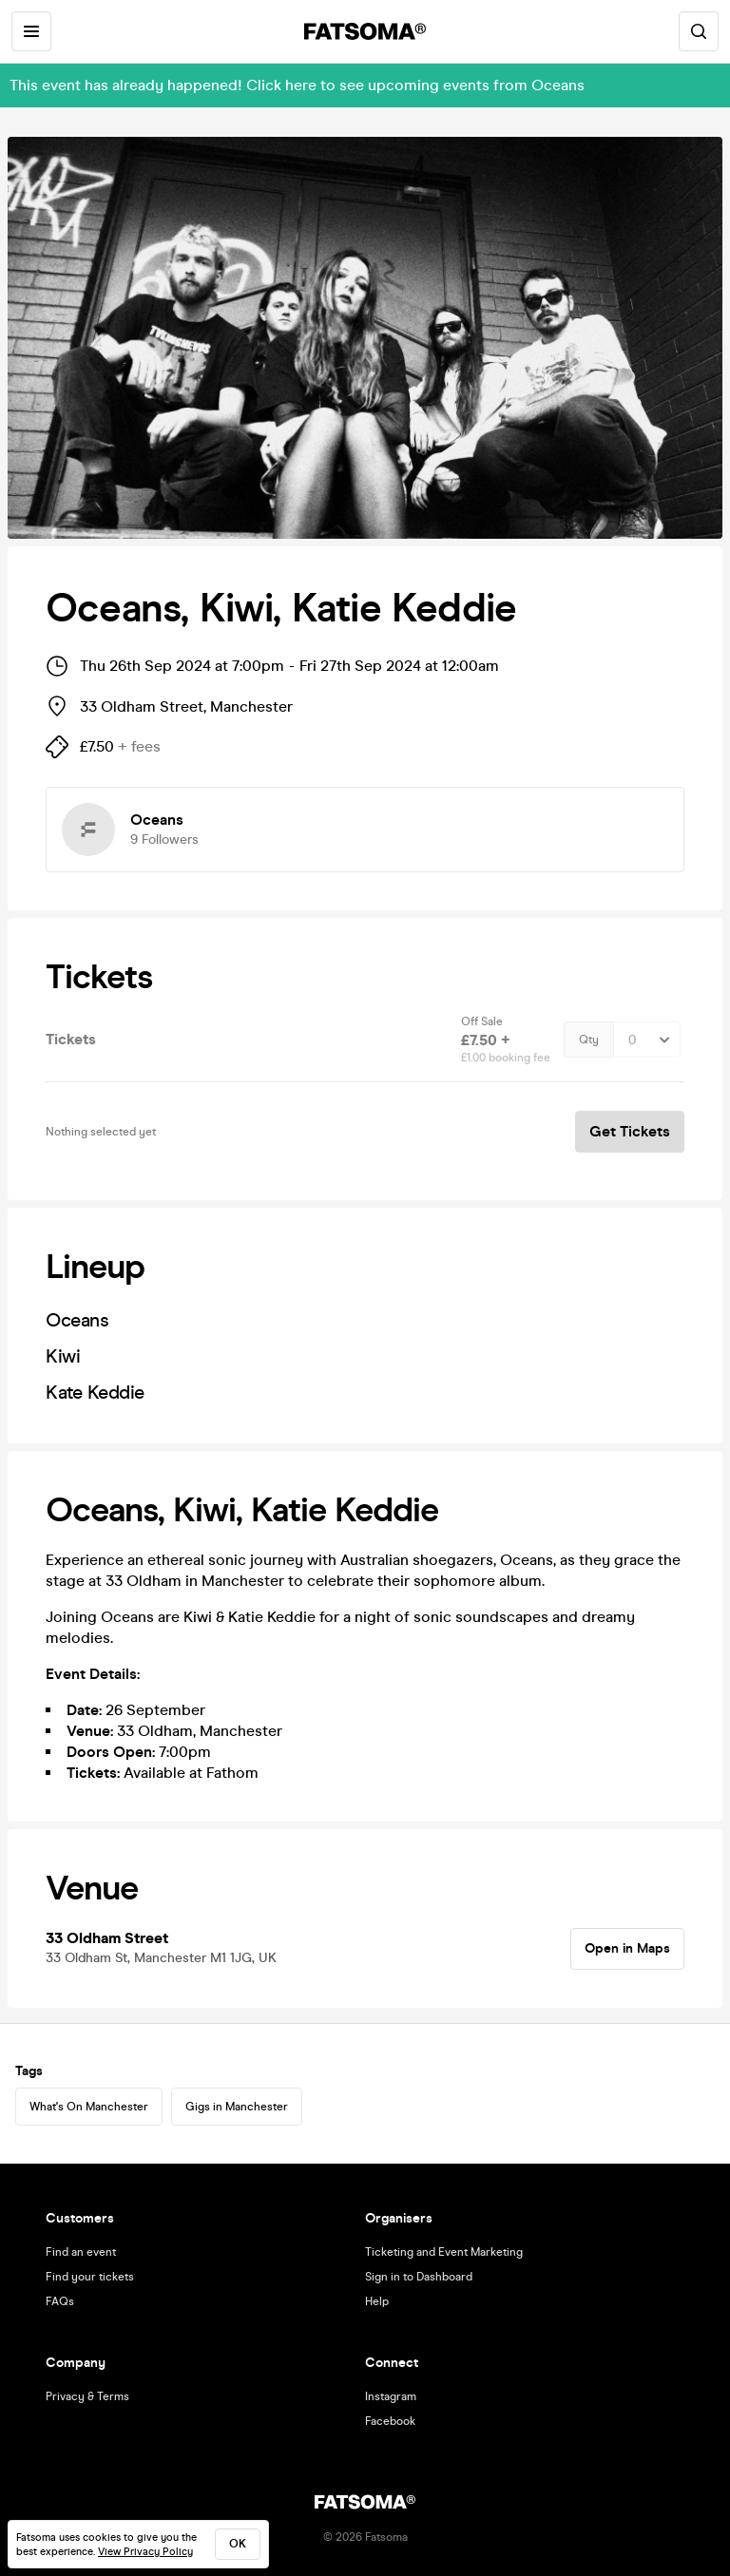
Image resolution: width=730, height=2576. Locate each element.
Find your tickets (90, 2276)
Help (377, 2301)
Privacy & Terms (87, 2396)
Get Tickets (629, 1131)
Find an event (81, 2252)
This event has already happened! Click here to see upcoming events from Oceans (297, 85)
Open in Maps (627, 1948)
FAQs (60, 2301)
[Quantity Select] (647, 1039)
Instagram (390, 2396)
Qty (589, 1039)
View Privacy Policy (145, 2552)
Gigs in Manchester (236, 2106)
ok (237, 2543)
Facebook (390, 2421)
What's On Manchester (88, 2106)
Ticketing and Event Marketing (444, 2252)
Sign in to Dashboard (418, 2276)
